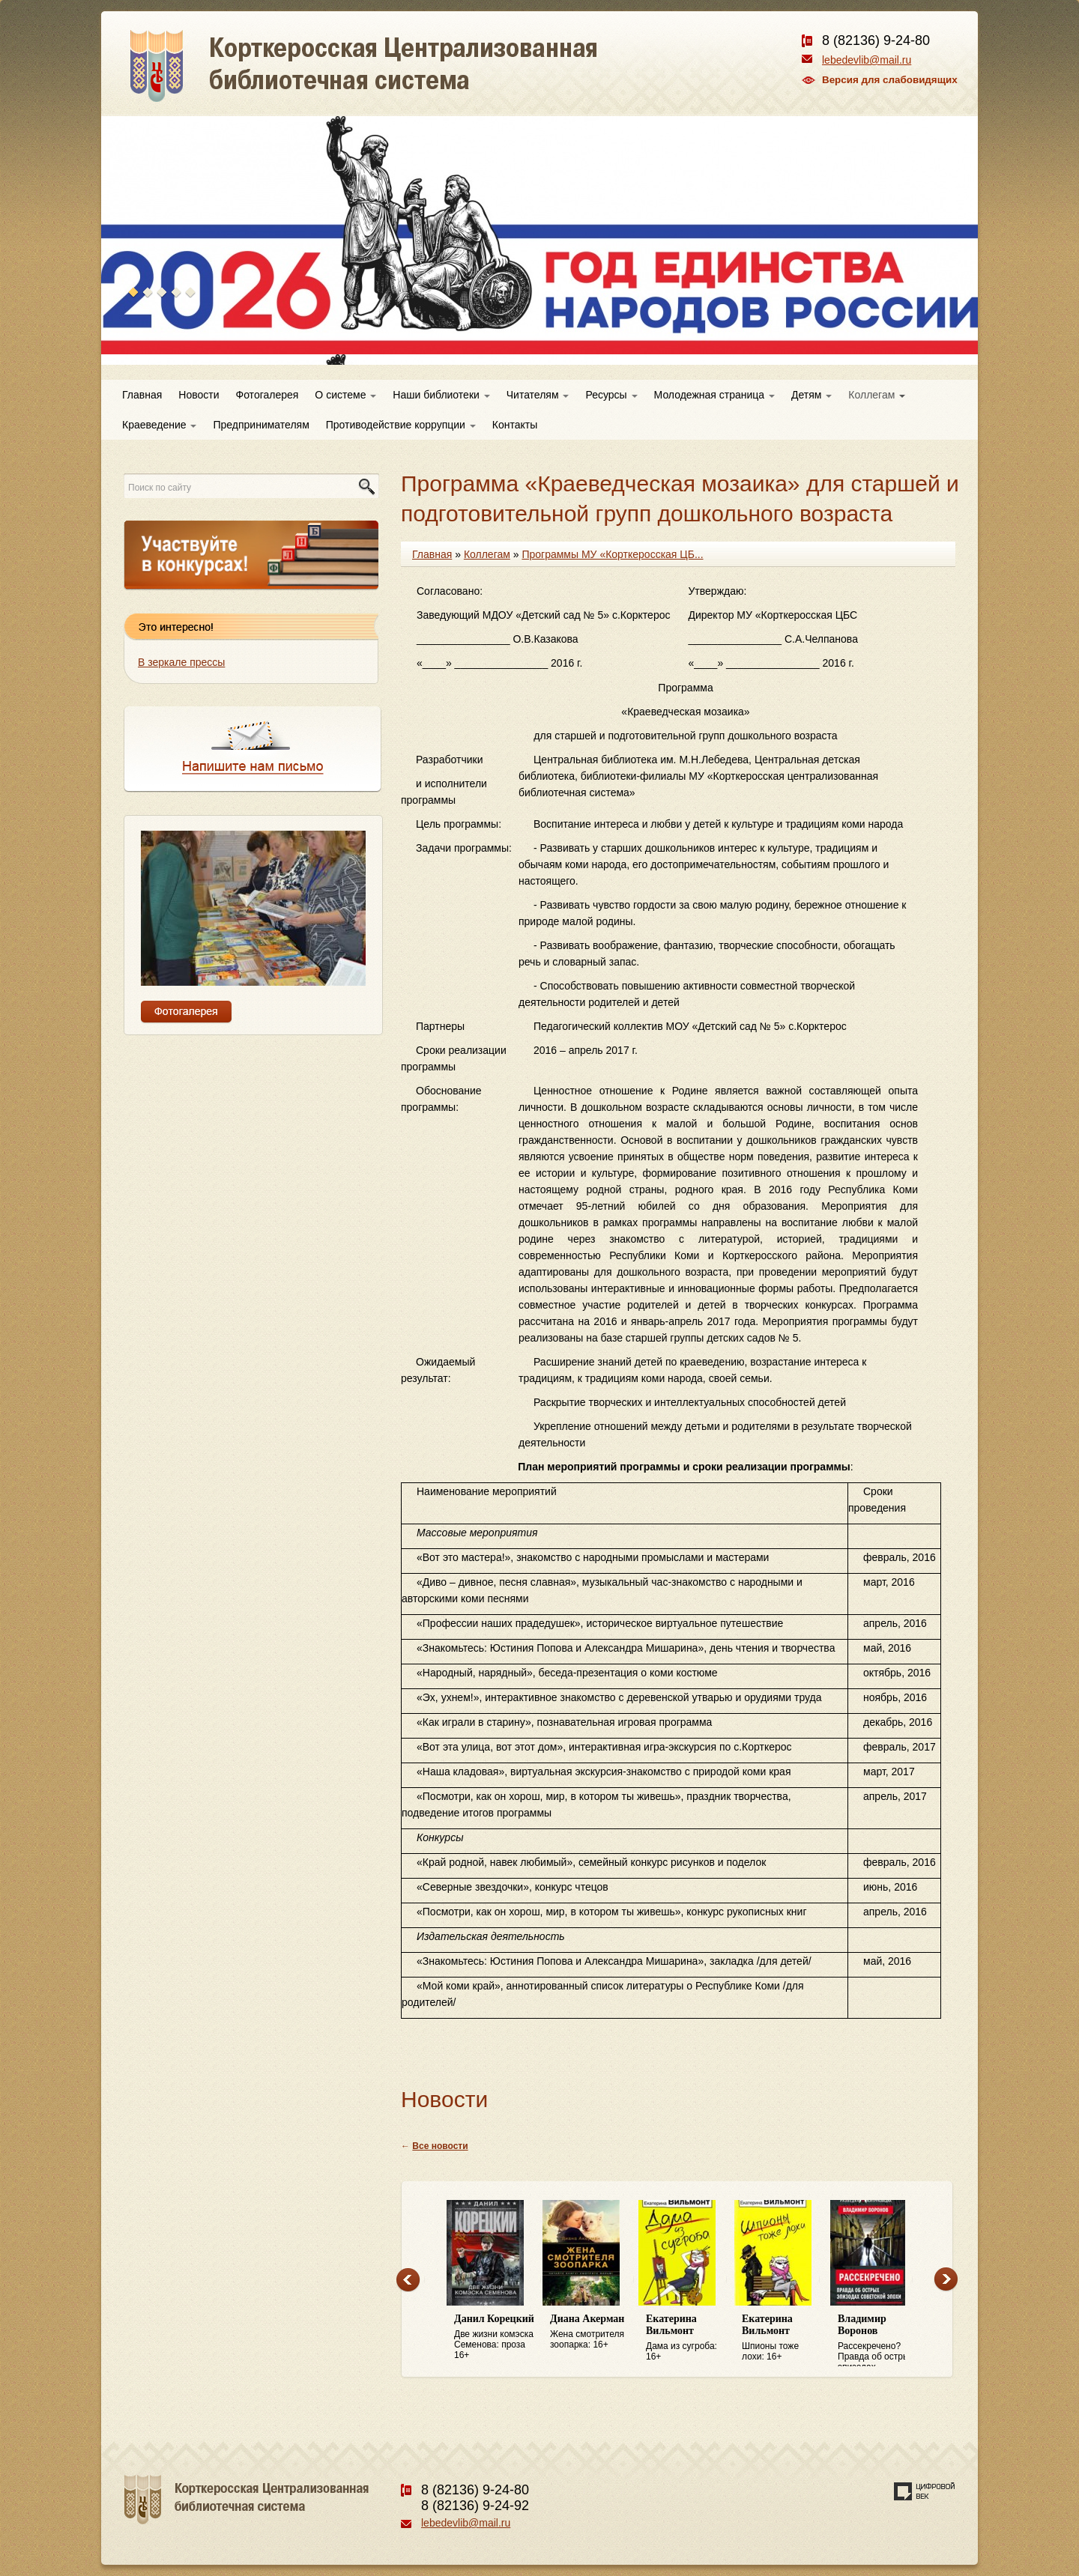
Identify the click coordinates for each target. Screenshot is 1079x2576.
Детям (811, 395)
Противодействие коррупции (401, 425)
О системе (345, 395)
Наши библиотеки (441, 395)
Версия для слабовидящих (890, 79)
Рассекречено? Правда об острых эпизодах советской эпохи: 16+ (878, 2340)
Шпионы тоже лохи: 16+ (782, 2337)
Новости (198, 395)
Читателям (538, 395)
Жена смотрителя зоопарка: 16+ (590, 2331)
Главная (142, 395)
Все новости (440, 2146)
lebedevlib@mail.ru (866, 60)
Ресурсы (611, 395)
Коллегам (876, 395)
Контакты (514, 425)
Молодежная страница (714, 395)
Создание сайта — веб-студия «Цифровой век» (924, 2491)
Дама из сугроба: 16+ (686, 2337)
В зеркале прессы (181, 662)
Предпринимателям (261, 425)
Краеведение (159, 425)
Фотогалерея (267, 395)
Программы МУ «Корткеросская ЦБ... (612, 554)
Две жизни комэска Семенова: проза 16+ (494, 2336)
